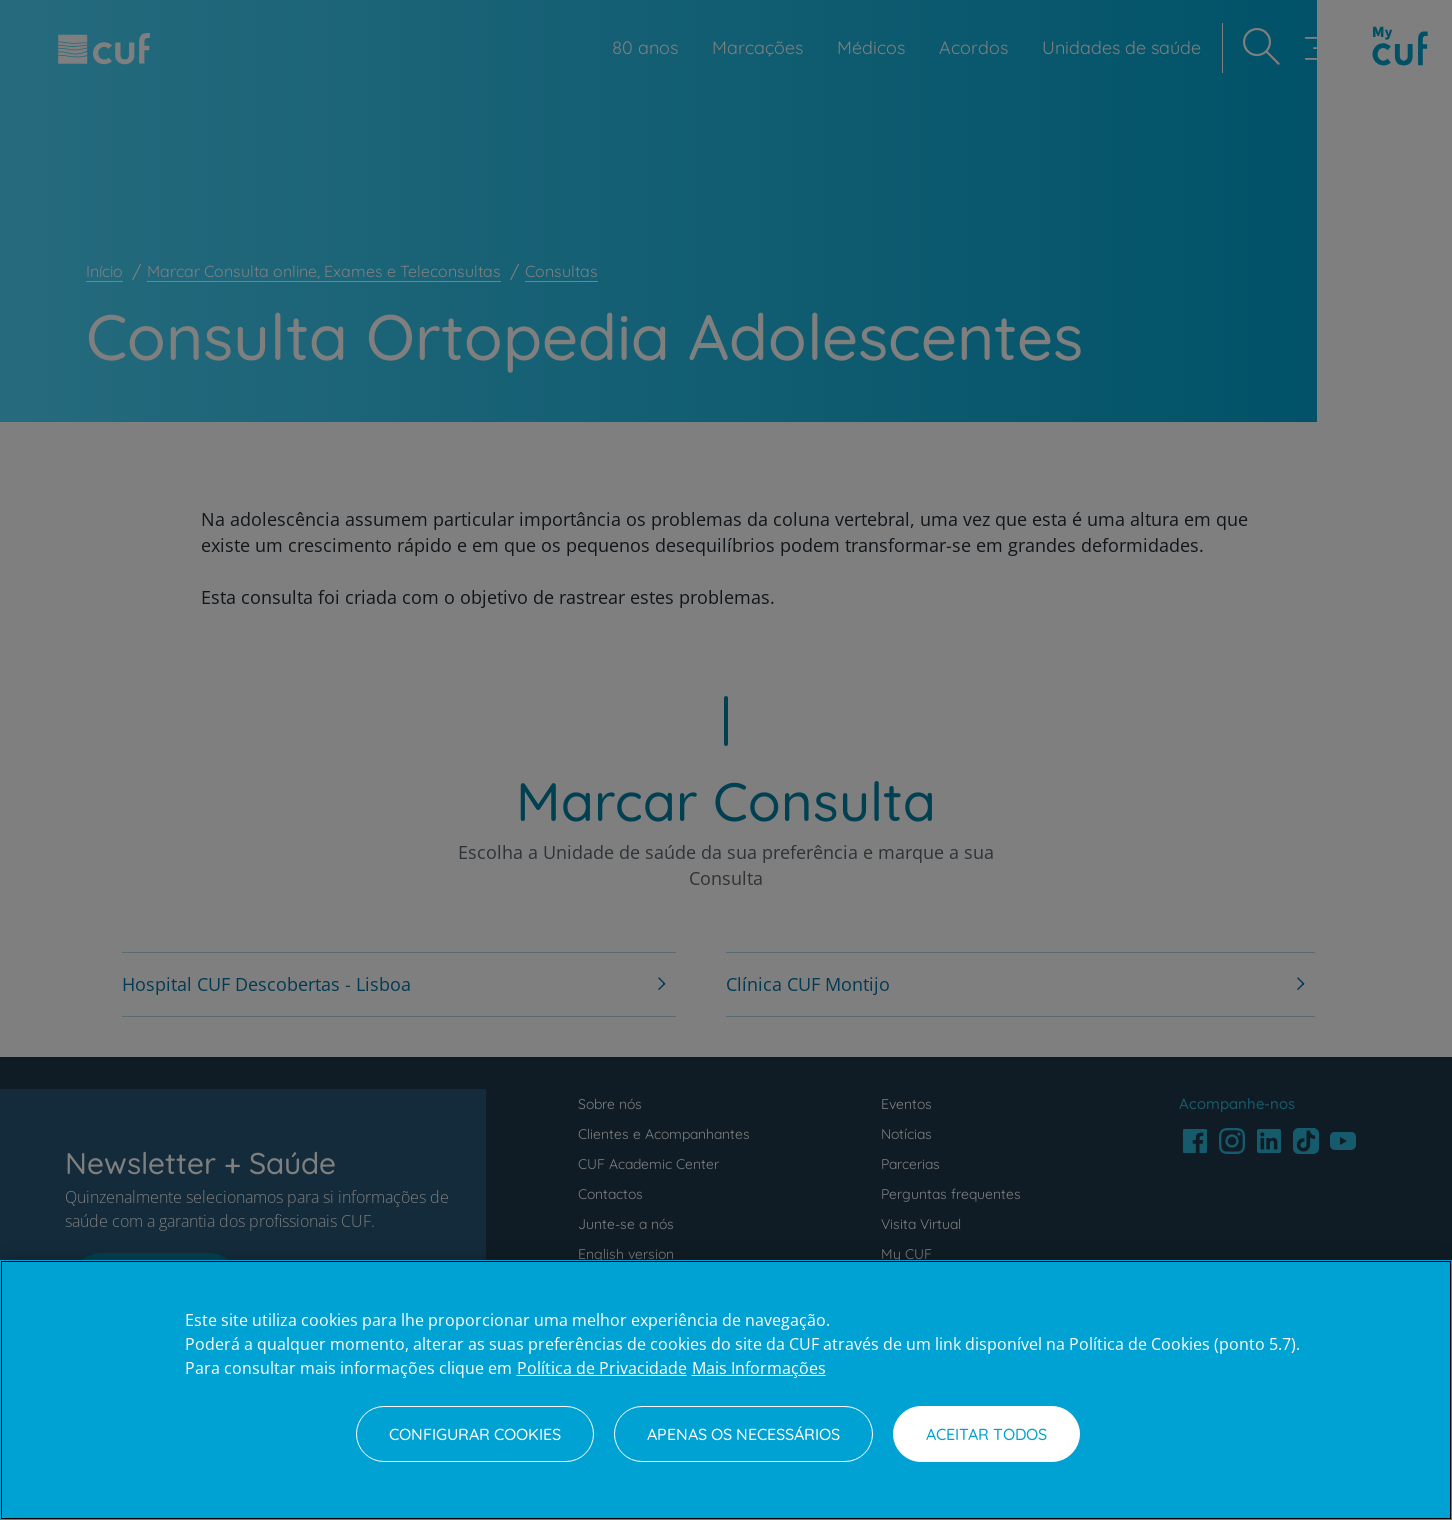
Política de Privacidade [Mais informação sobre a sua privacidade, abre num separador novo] (602, 1368)
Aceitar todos (986, 1434)
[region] (726, 1390)
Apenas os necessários (743, 1434)
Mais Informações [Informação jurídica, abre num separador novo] (759, 1368)
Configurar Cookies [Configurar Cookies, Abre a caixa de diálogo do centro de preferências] (475, 1434)
